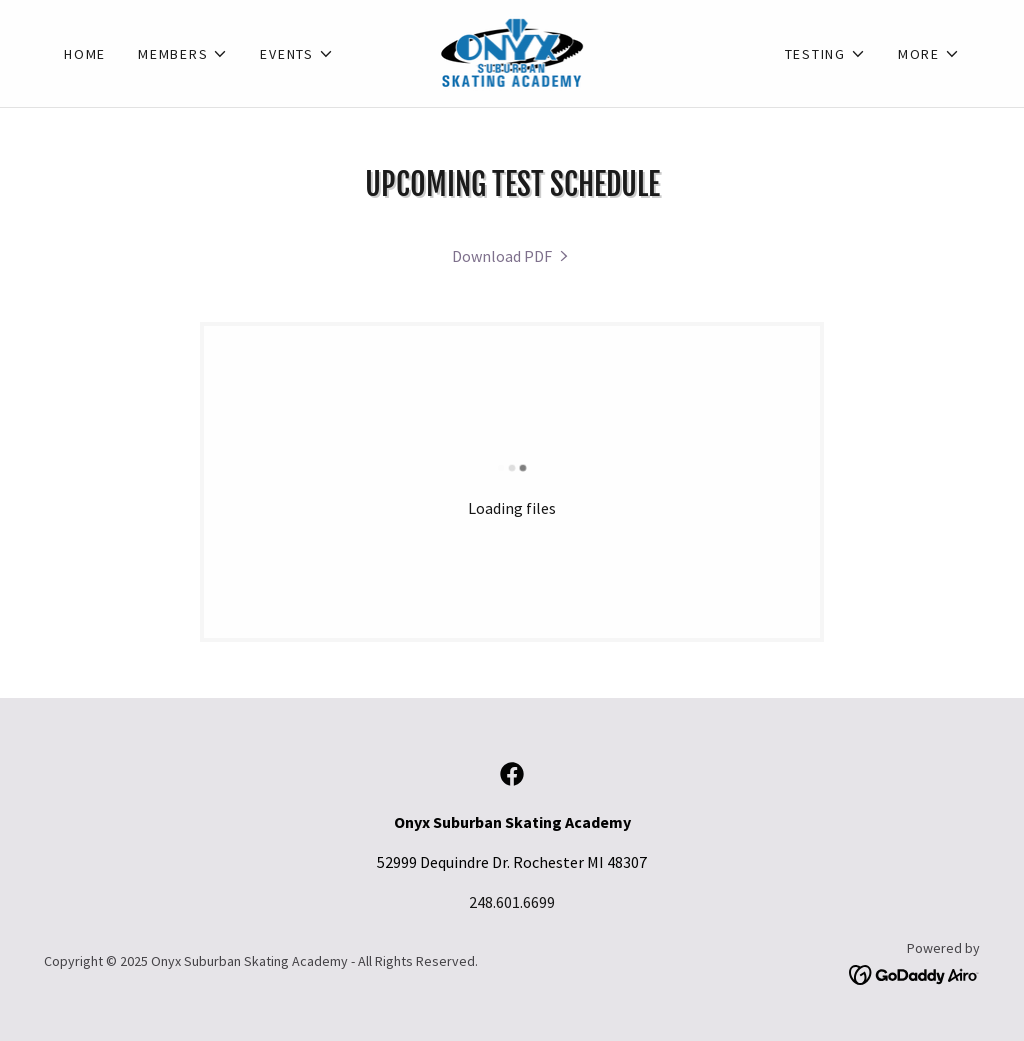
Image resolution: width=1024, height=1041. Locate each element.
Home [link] (85, 54)
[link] (512, 51)
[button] (183, 54)
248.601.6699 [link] (512, 902)
